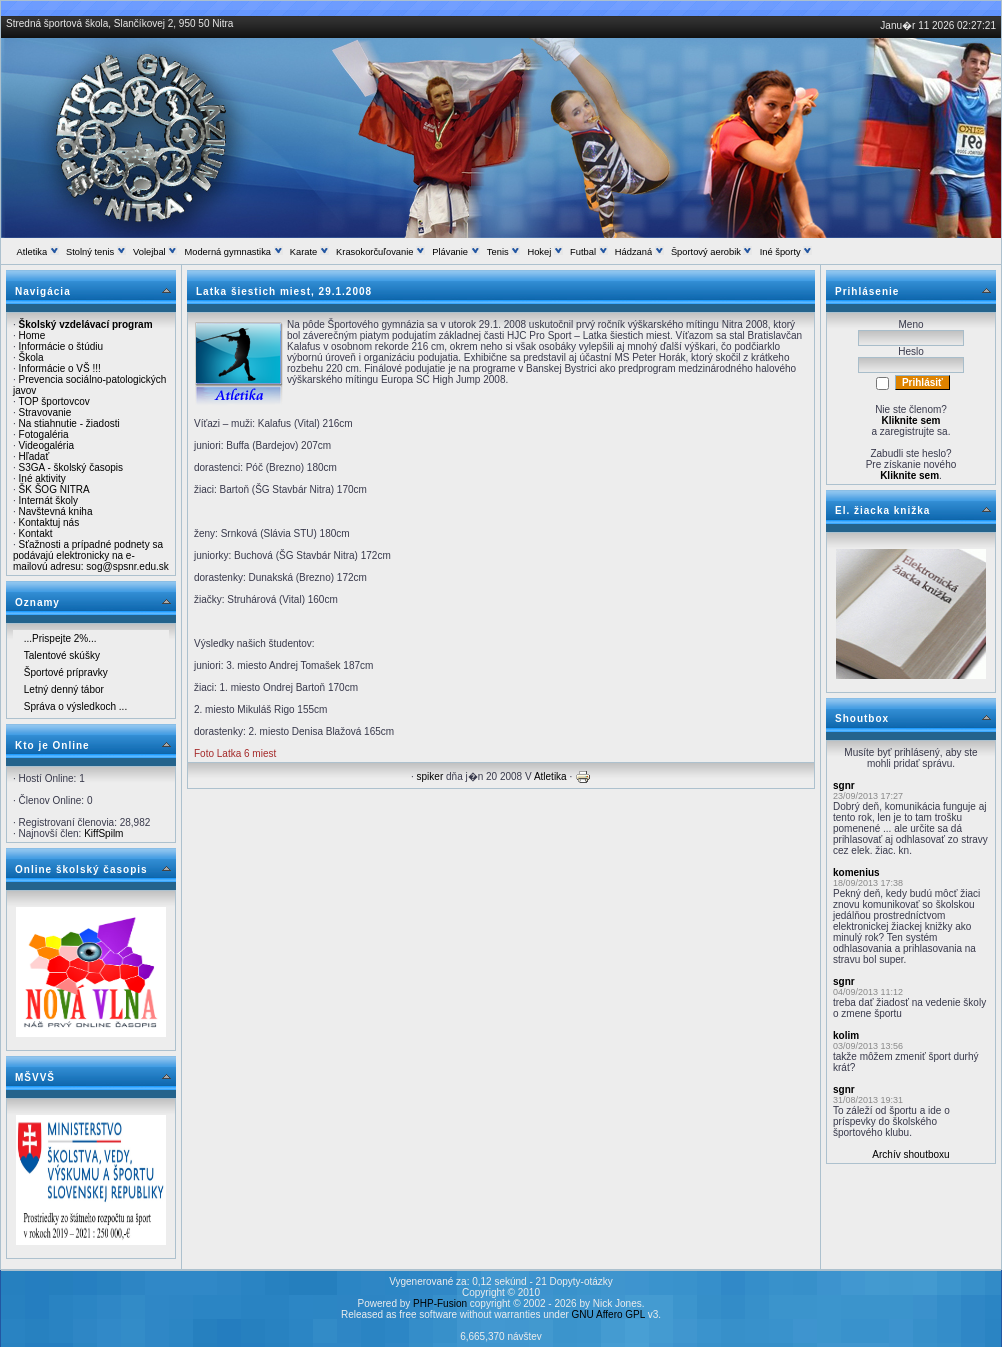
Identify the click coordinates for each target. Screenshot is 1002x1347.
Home (32, 335)
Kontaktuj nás (49, 522)
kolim (846, 1035)
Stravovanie (45, 412)
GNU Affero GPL (608, 1314)
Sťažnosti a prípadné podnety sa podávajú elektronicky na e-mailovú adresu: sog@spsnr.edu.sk (91, 555)
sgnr (844, 785)
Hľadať (34, 456)
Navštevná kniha (56, 511)
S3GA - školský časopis (71, 467)
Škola (31, 357)
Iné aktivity (42, 478)
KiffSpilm (103, 833)
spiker (430, 776)
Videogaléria (46, 445)
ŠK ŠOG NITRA (54, 489)
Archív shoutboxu (910, 1154)
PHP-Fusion (440, 1303)
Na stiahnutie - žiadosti (69, 423)
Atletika (550, 776)
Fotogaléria (44, 434)
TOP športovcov (53, 401)
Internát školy (48, 500)
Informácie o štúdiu (61, 346)
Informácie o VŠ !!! (60, 368)
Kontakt (36, 533)
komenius (856, 872)
